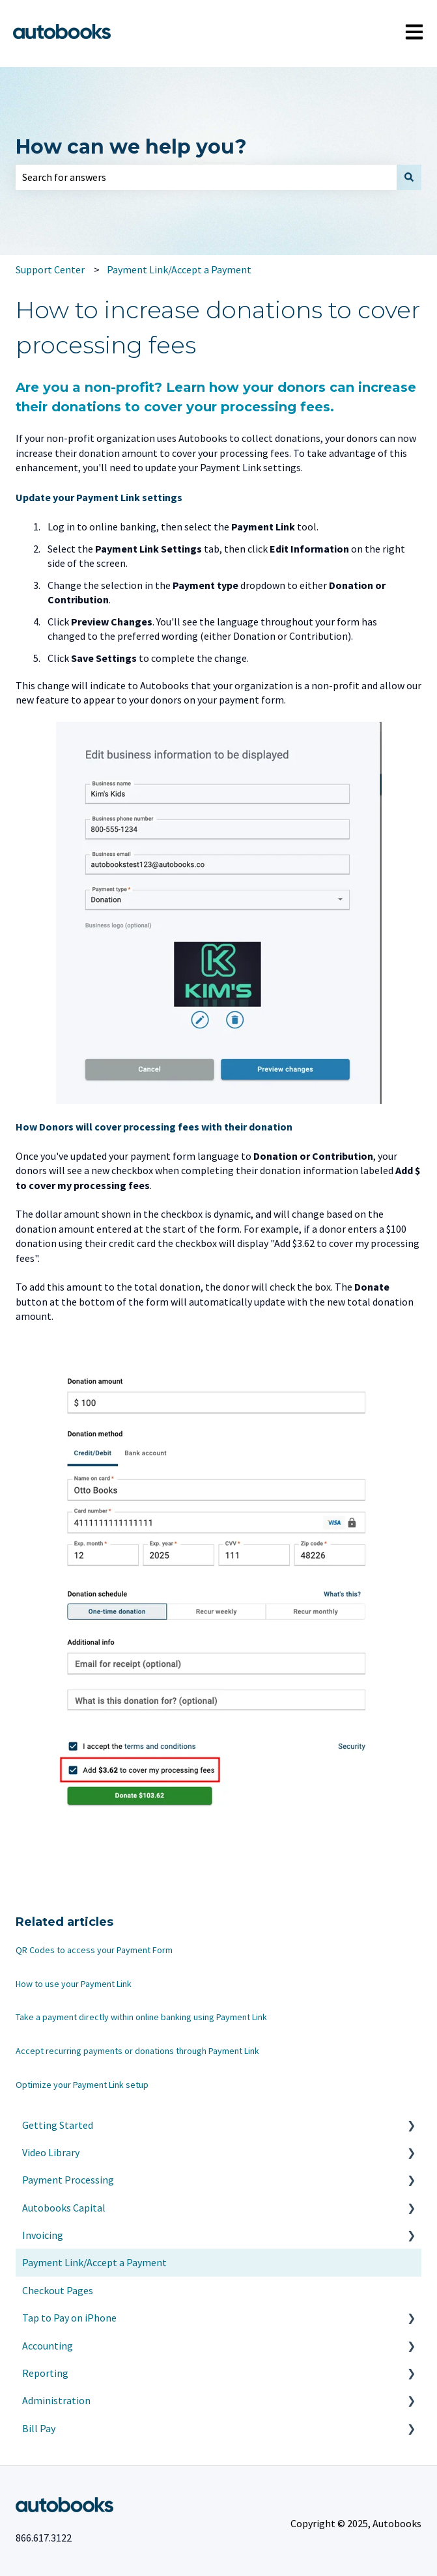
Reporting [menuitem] (45, 2372)
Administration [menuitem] (56, 2400)
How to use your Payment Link (74, 1984)
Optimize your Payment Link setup (82, 2084)
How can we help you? (131, 147)
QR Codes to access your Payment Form (94, 1950)
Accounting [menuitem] (47, 2345)
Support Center (50, 269)
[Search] (409, 177)
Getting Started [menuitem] (57, 2124)
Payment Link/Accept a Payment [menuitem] (94, 2262)
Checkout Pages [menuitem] (57, 2290)
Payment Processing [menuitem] (68, 2179)
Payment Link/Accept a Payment (179, 269)
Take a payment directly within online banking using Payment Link (141, 2017)
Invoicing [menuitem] (42, 2234)
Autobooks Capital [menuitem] (64, 2207)
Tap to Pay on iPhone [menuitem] (69, 2317)
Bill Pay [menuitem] (38, 2428)
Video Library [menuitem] (50, 2152)
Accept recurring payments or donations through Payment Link (137, 2051)
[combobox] (206, 177)
